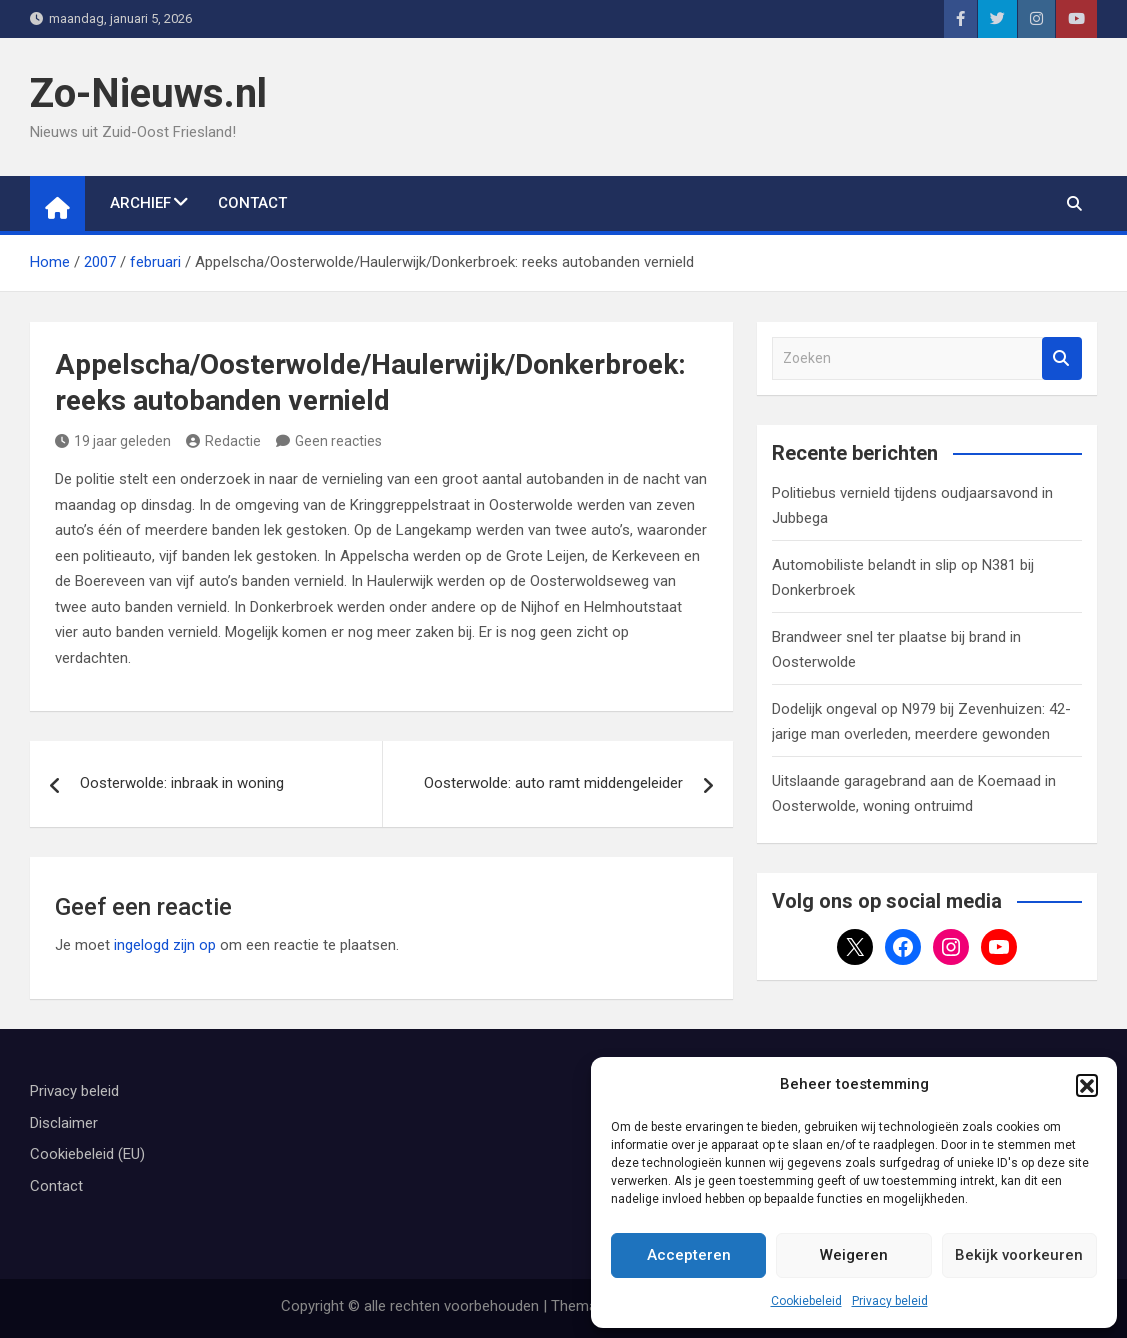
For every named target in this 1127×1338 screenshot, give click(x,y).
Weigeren (854, 1255)
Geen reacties (338, 441)
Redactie (223, 441)
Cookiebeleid (806, 1301)
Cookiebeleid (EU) (87, 1154)
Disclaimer (64, 1123)
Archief (140, 203)
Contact (252, 203)
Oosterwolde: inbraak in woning (182, 783)
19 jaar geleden (113, 441)
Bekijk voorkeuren (1019, 1255)
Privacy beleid (890, 1301)
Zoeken (1062, 358)
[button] (1087, 1085)
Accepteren (689, 1255)
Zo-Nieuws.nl (148, 93)
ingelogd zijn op (165, 945)
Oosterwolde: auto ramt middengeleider (553, 783)
